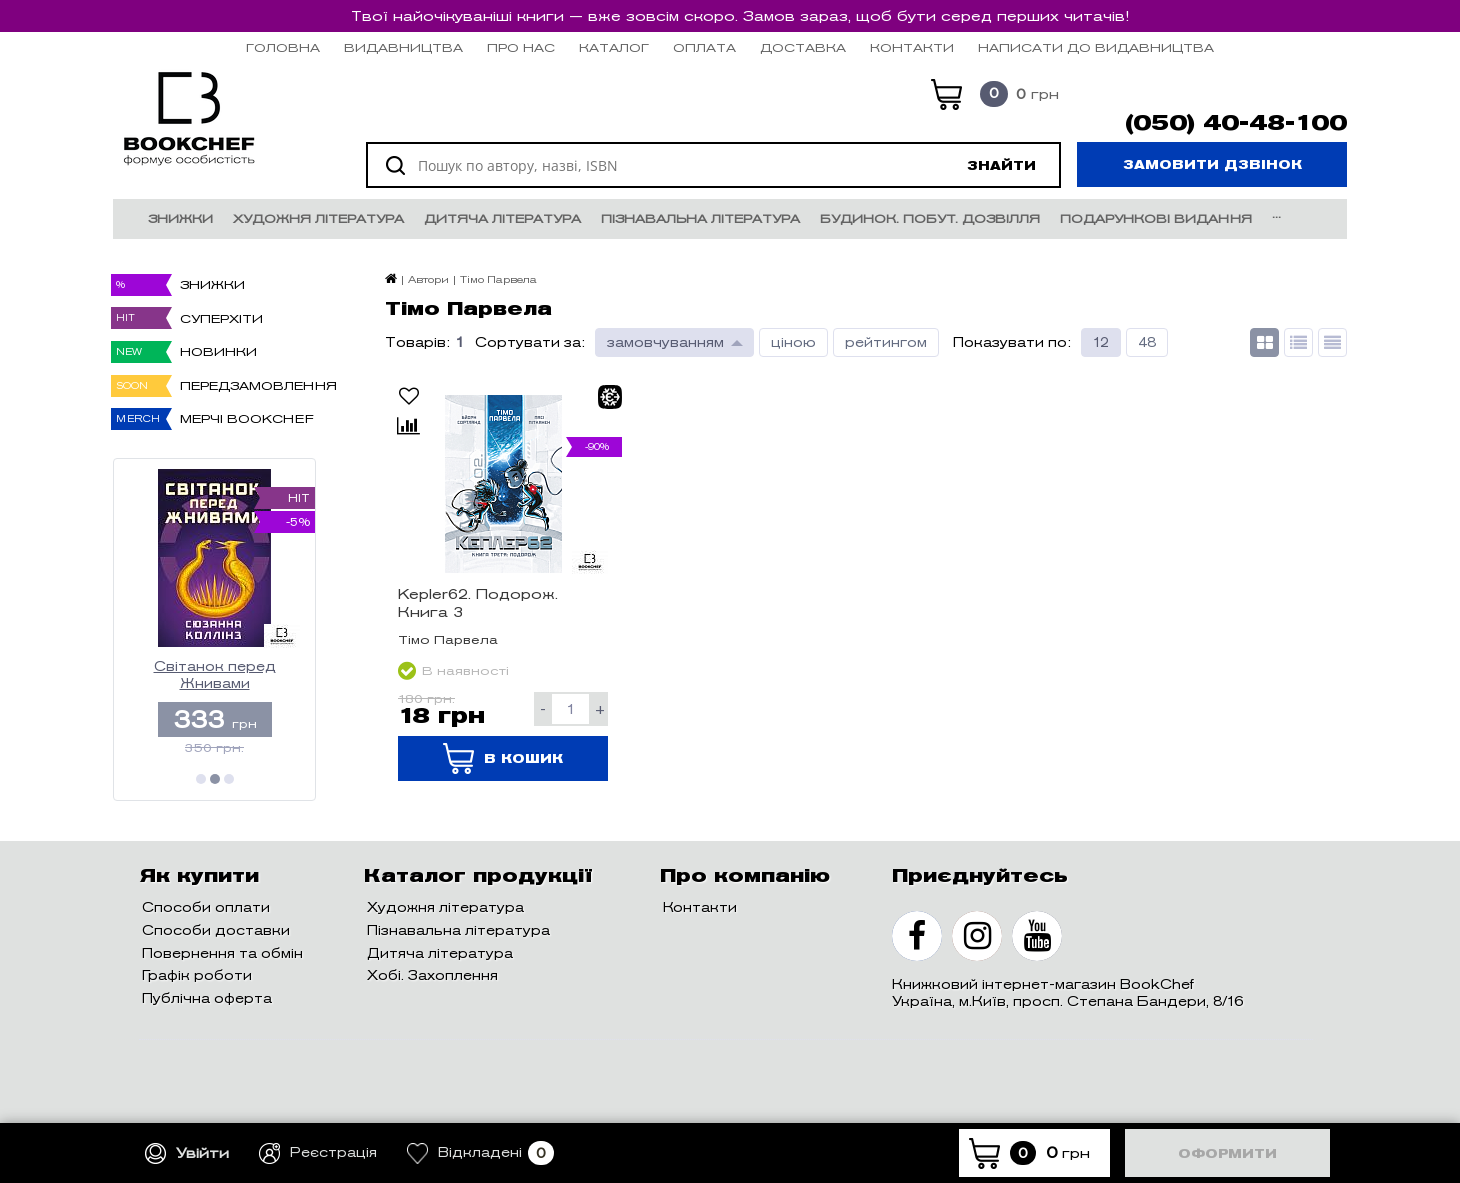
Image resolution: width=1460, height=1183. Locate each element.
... (1276, 213)
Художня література (318, 218)
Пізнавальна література (700, 218)
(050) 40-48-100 (1236, 123)
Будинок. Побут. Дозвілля (930, 218)
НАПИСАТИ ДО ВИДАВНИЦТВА (1096, 47)
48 (1147, 342)
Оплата (704, 47)
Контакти (912, 47)
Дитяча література (502, 218)
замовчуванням (665, 342)
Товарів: (417, 342)
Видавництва (403, 47)
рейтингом (886, 342)
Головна (283, 47)
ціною (793, 342)
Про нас (521, 47)
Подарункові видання (1156, 218)
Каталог (614, 47)
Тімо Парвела (448, 639)
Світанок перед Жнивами (215, 675)
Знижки (180, 218)
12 (1101, 342)
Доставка (803, 47)
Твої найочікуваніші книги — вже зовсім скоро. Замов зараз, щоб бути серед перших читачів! (740, 16)
